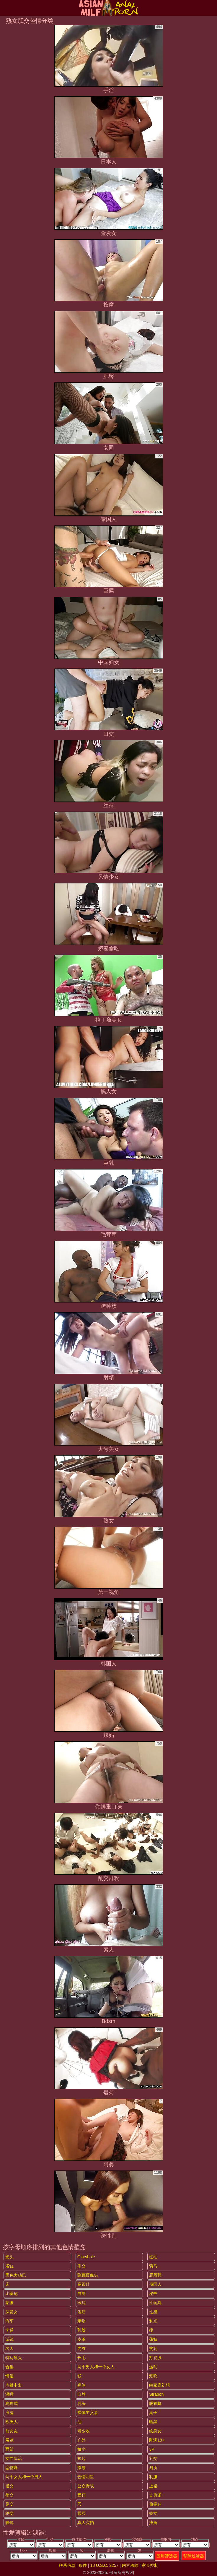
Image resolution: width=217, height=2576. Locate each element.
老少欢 (83, 2431)
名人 (9, 2348)
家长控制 (150, 2565)
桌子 (153, 2412)
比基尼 (11, 2293)
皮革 (81, 2339)
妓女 (153, 2513)
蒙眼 (9, 2302)
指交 (9, 2485)
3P (151, 2449)
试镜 (9, 2339)
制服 (153, 2476)
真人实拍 (85, 2522)
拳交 (9, 2495)
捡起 (81, 2458)
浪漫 (9, 2412)
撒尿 (81, 2467)
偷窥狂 (155, 2504)
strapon (156, 2394)
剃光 (153, 2321)
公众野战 (85, 2485)
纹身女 (155, 2431)
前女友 (11, 2431)
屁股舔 (155, 2275)
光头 (9, 2256)
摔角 (153, 2522)
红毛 (153, 2256)
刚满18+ (156, 2440)
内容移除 (130, 2565)
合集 (9, 2366)
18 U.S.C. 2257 (104, 2565)
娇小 (81, 2449)
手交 (81, 2266)
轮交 (9, 2513)
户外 (81, 2440)
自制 (81, 2293)
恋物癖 (11, 2467)
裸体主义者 (87, 2412)
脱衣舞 (155, 2403)
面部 (9, 2449)
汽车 (9, 2321)
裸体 (81, 2385)
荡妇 (153, 2339)
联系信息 (67, 2565)
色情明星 (85, 2476)
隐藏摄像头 (87, 2275)
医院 (81, 2302)
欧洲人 (11, 2421)
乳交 (153, 2458)
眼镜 (9, 2522)
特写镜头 (13, 2357)
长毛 (81, 2357)
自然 (81, 2394)
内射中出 (13, 2385)
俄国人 (155, 2284)
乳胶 (81, 2330)
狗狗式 (11, 2403)
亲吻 (81, 2321)
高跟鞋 (83, 2284)
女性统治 (13, 2458)
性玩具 (155, 2302)
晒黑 (153, 2421)
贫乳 (153, 2348)
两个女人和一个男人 (24, 2476)
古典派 (155, 2495)
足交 (9, 2504)
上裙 (153, 2485)
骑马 (153, 2266)
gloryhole (86, 2256)
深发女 (11, 2311)
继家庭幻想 (159, 2385)
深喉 (9, 2394)
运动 (153, 2366)
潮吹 (153, 2376)
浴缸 (9, 2266)
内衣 (81, 2348)
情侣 (9, 2376)
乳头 (81, 2403)
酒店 (81, 2311)
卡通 (9, 2330)
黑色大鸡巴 (15, 2275)
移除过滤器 (193, 2556)
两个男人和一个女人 (96, 2366)
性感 (153, 2311)
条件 (83, 2565)
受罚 (81, 2495)
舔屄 (81, 2513)
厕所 (153, 2467)
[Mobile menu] (5, 8)
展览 (9, 2440)
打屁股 (155, 2357)
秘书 (153, 2293)
